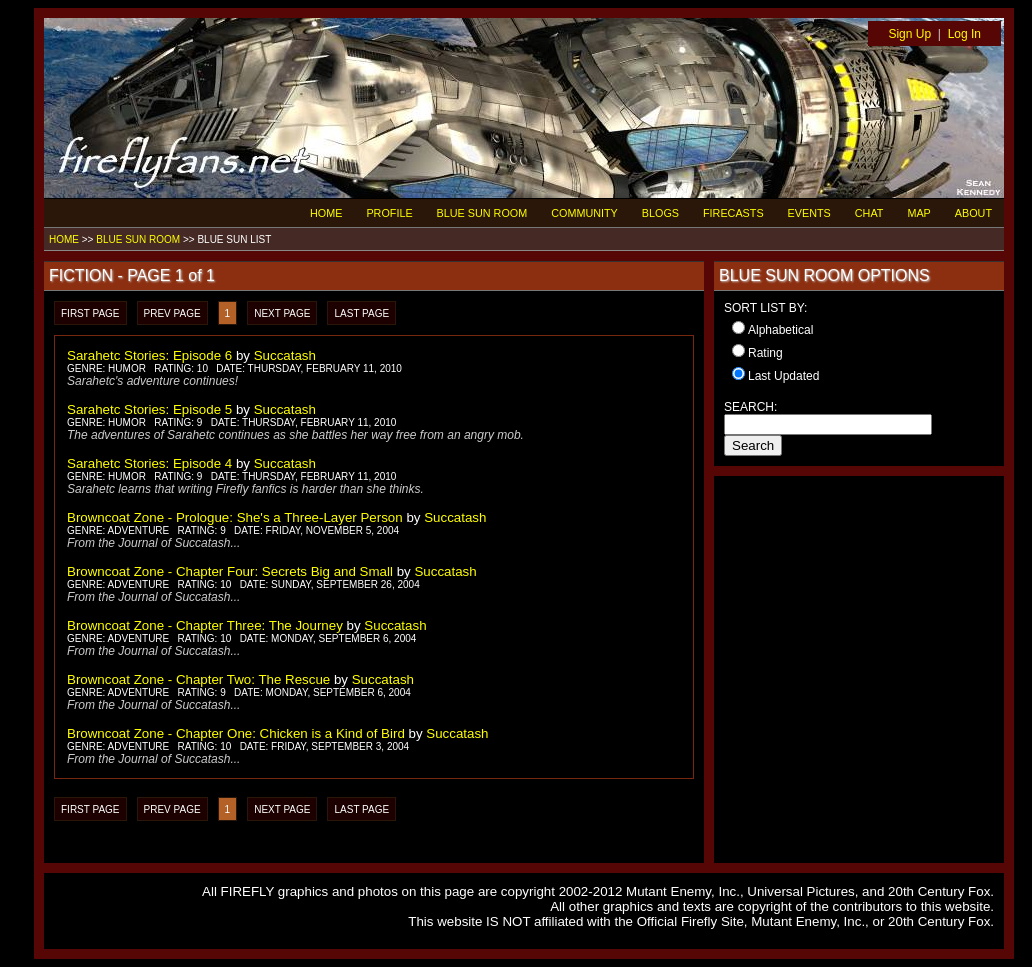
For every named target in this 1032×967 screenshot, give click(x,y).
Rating (765, 353)
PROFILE (389, 213)
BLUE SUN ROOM (482, 213)
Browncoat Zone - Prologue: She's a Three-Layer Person (235, 517)
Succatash (285, 355)
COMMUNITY (584, 213)
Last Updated (783, 376)
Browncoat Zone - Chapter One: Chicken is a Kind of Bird (236, 733)
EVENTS (809, 213)
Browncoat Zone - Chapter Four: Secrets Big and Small (230, 571)
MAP (918, 213)
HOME (326, 213)
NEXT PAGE (282, 313)
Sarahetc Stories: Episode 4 (149, 463)
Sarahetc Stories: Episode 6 (149, 355)
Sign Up (909, 34)
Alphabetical (780, 330)
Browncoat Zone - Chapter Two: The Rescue (198, 679)
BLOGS (660, 213)
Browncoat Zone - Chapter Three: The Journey (205, 625)
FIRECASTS (733, 213)
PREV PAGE (172, 313)
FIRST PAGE (90, 313)
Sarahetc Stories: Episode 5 (149, 409)
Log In (964, 34)
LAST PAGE (361, 313)
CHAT (869, 213)
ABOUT (973, 213)
